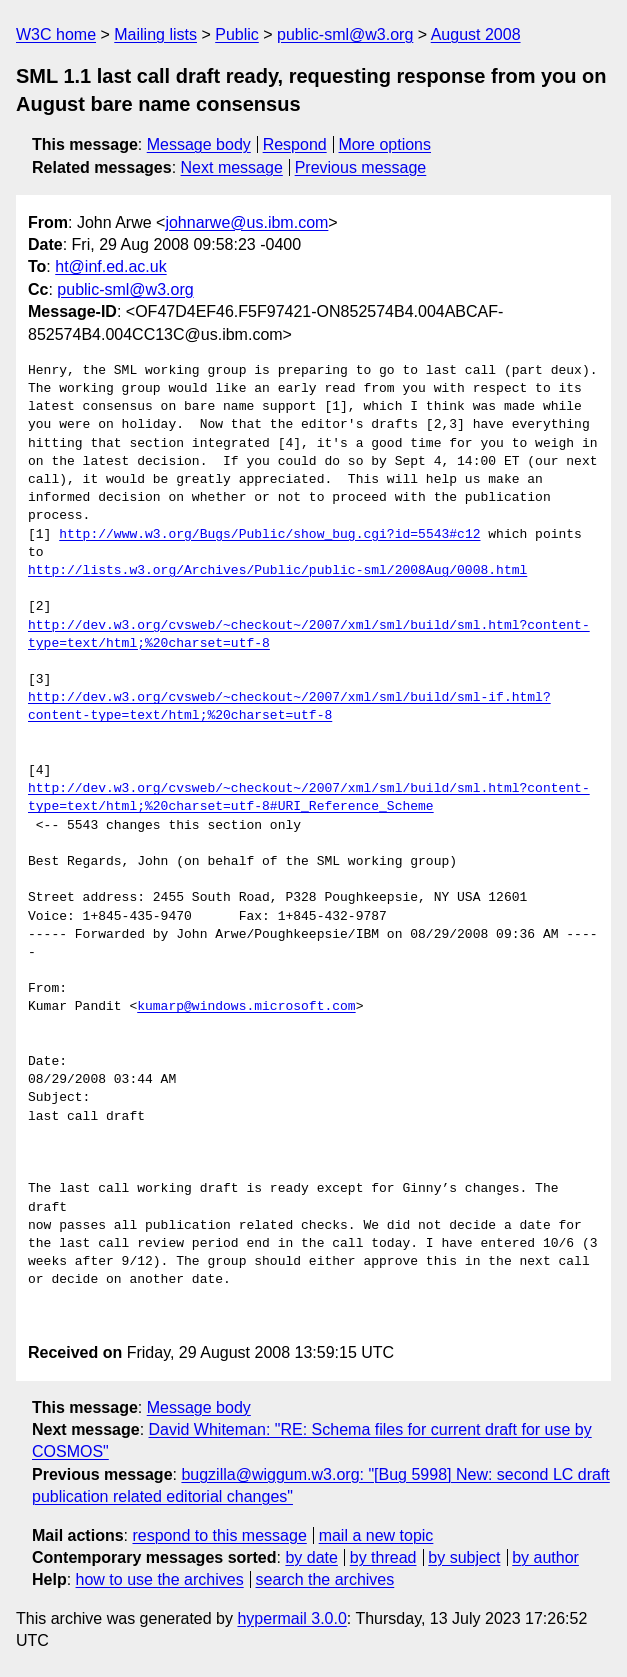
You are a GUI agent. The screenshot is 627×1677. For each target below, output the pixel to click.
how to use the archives (160, 1579)
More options (385, 144)
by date (311, 1557)
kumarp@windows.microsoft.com (246, 1007)
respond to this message (219, 1535)
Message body (199, 144)
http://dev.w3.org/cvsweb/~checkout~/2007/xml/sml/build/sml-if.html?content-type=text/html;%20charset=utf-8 (289, 707)
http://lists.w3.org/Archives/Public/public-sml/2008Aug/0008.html (277, 571)
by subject (464, 1557)
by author (545, 1557)
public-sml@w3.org (345, 34)
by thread (383, 1557)
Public (237, 34)
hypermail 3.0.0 (291, 1618)
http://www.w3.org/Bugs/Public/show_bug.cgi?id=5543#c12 (269, 535)
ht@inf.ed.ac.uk (110, 266)
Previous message (361, 167)
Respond (295, 144)
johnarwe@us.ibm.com (246, 222)
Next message (232, 167)
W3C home (56, 34)
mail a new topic (376, 1535)
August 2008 (476, 34)
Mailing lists (155, 34)
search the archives (325, 1579)
